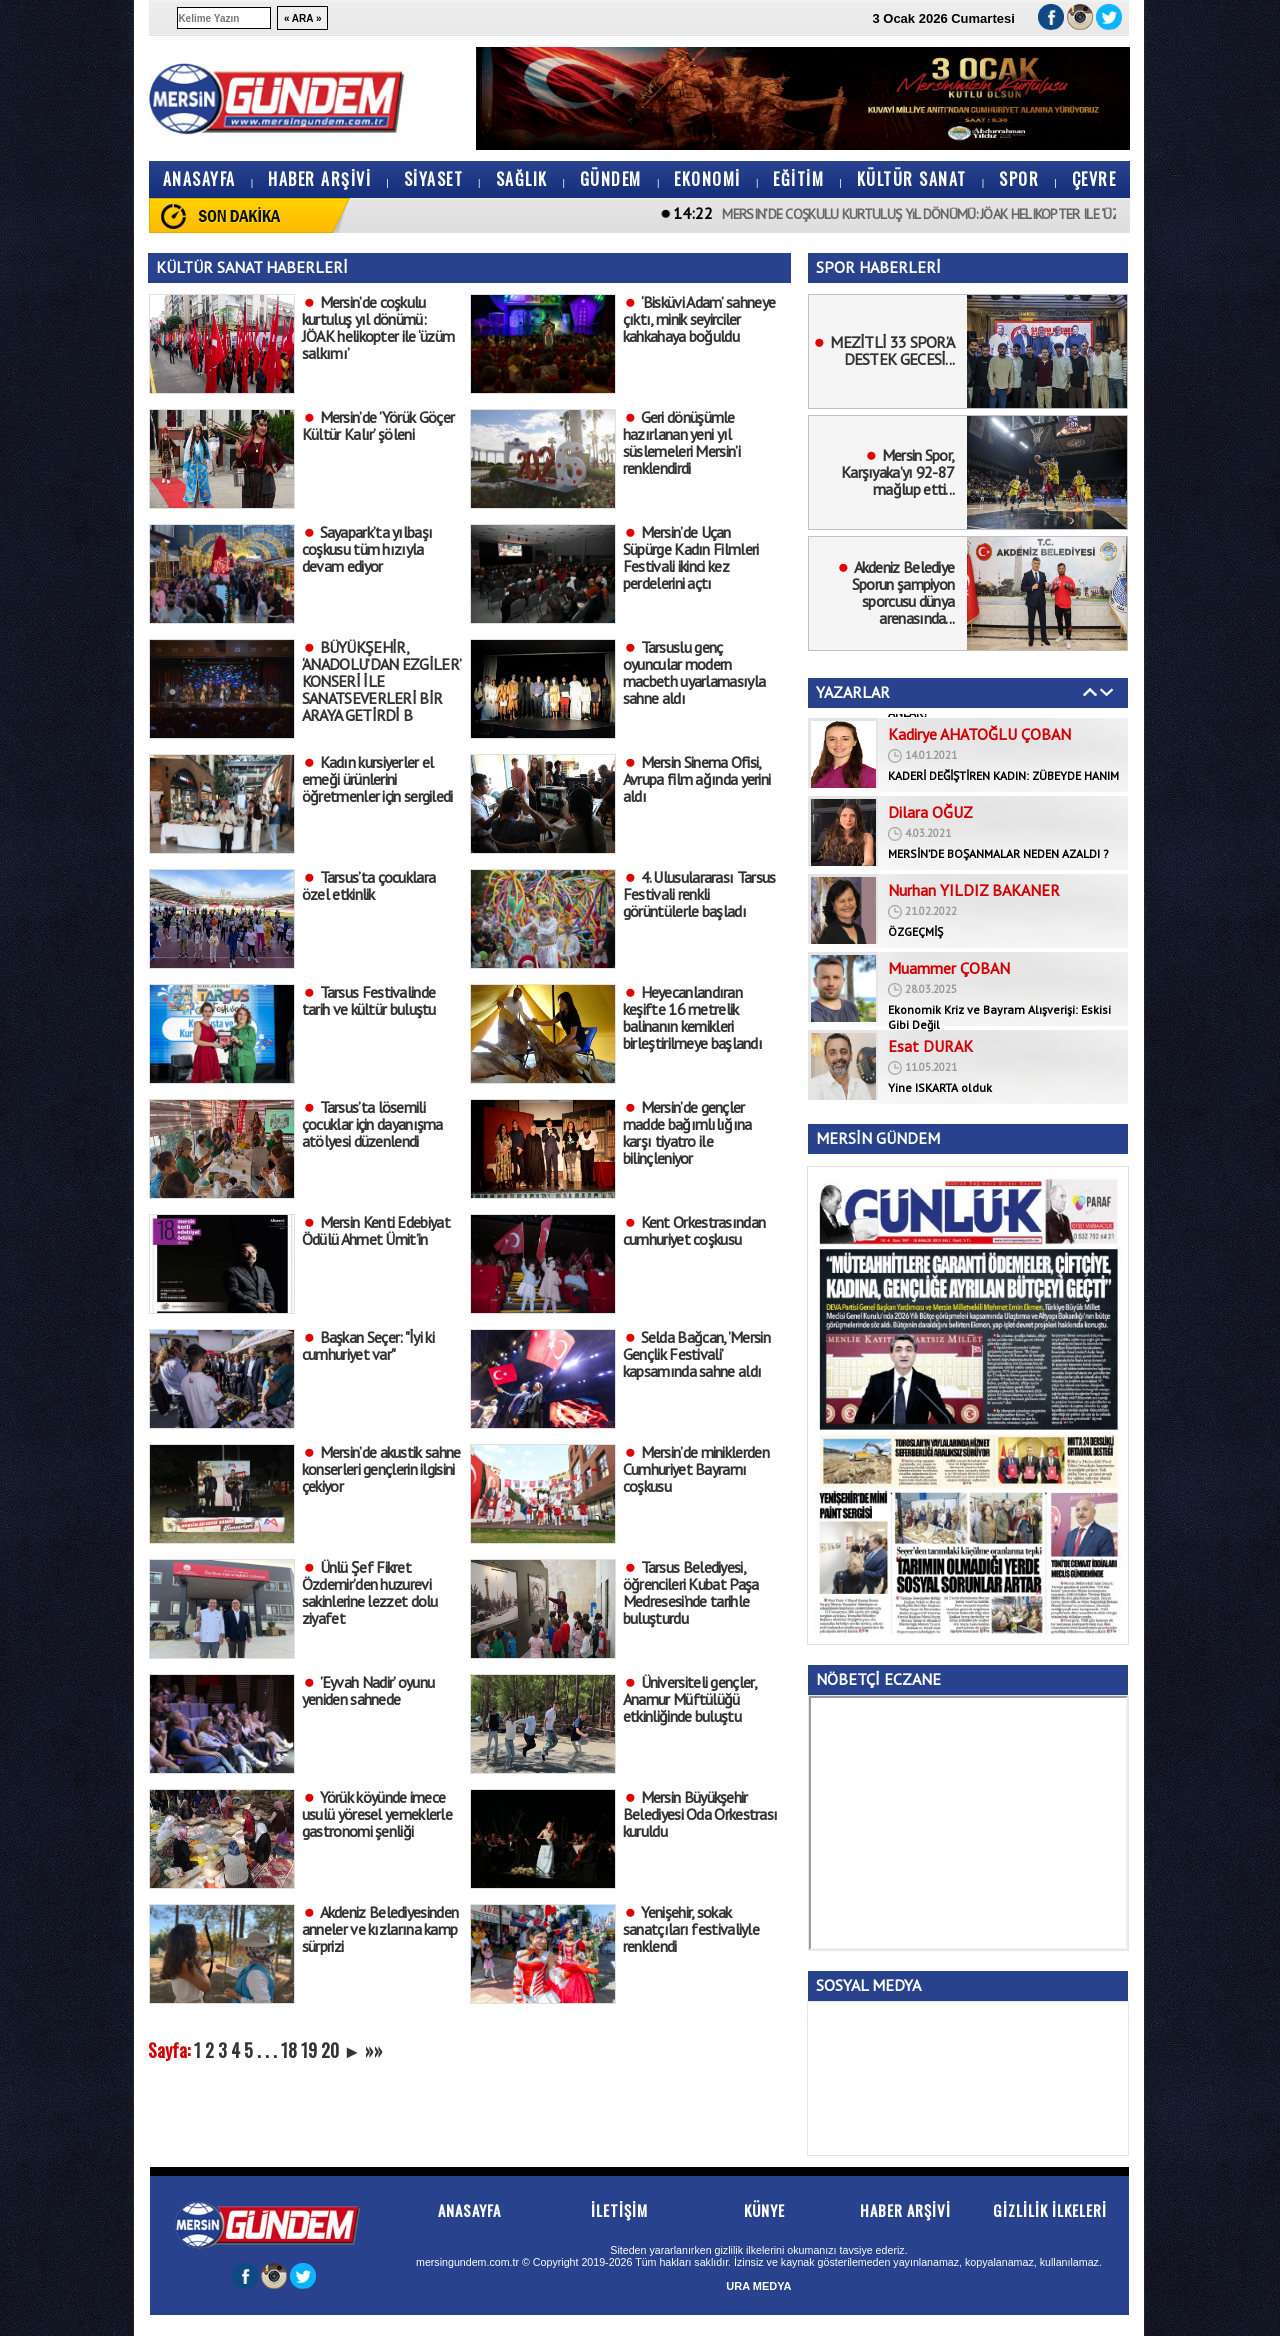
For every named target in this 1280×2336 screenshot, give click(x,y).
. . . (267, 2050)
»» (374, 2050)
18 (289, 2050)
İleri (1107, 692)
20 (330, 2050)
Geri (1090, 692)
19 (309, 2050)
